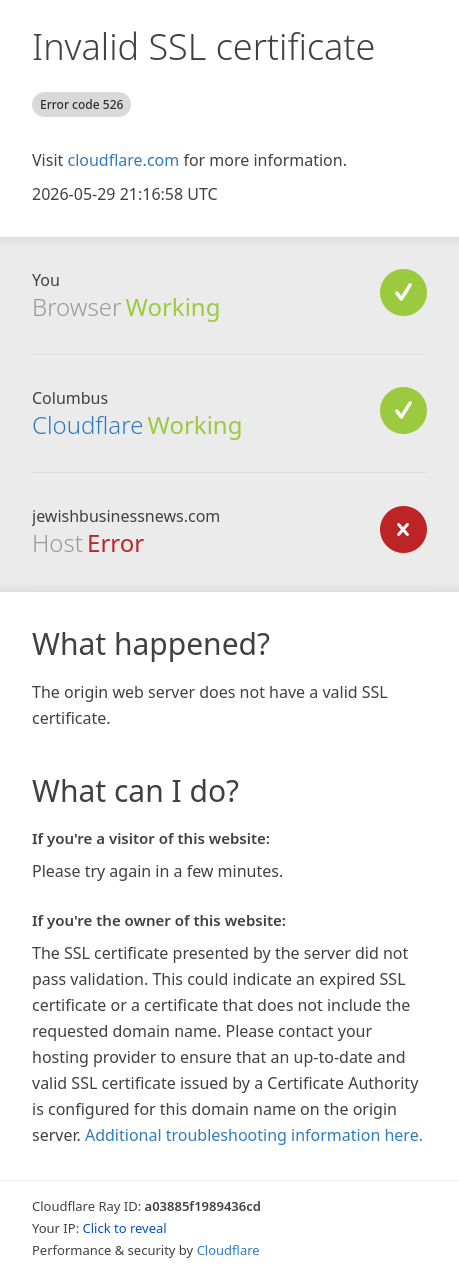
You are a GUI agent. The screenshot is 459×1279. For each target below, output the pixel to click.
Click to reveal (125, 1228)
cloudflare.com (123, 160)
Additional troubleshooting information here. (254, 1135)
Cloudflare (87, 424)
